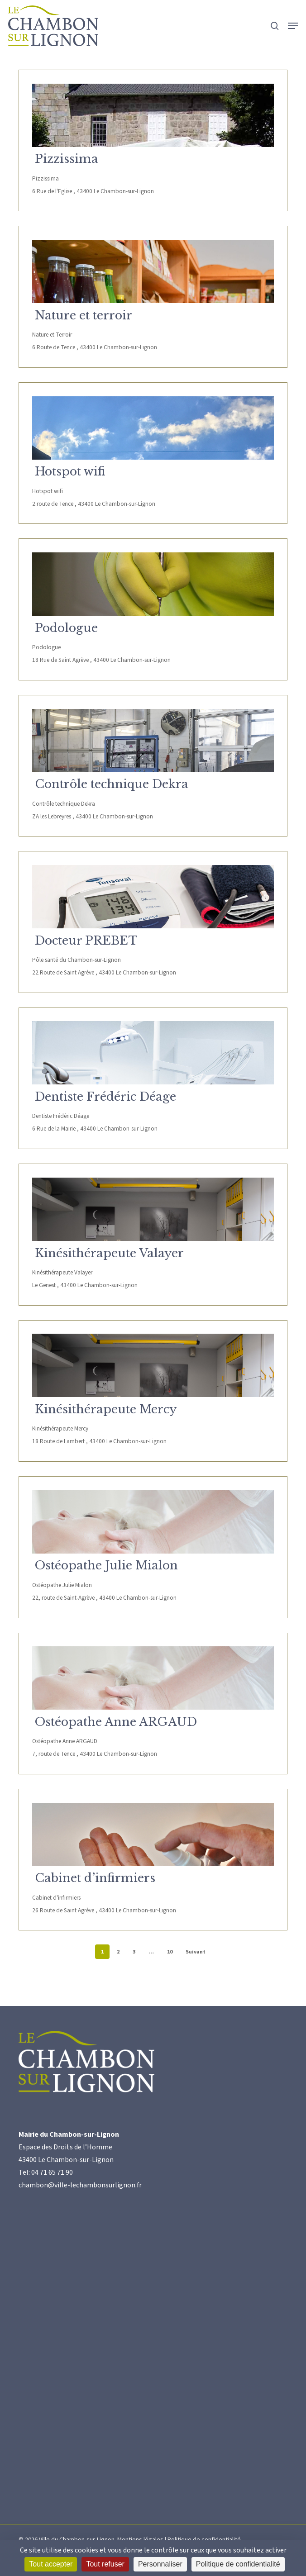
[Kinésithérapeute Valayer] (152, 1209)
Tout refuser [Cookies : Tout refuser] (105, 2564)
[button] (293, 25)
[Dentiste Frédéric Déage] (152, 1052)
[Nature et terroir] (152, 271)
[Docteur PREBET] (152, 896)
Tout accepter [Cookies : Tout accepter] (50, 2564)
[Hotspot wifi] (152, 428)
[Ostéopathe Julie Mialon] (152, 1522)
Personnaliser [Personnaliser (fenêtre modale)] (160, 2564)
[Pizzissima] (152, 115)
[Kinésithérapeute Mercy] (152, 1365)
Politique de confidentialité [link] (238, 2564)
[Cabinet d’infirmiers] (152, 1834)
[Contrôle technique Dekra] (152, 740)
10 (169, 1952)
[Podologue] (152, 584)
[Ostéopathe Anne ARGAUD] (152, 1678)
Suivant (196, 1952)
